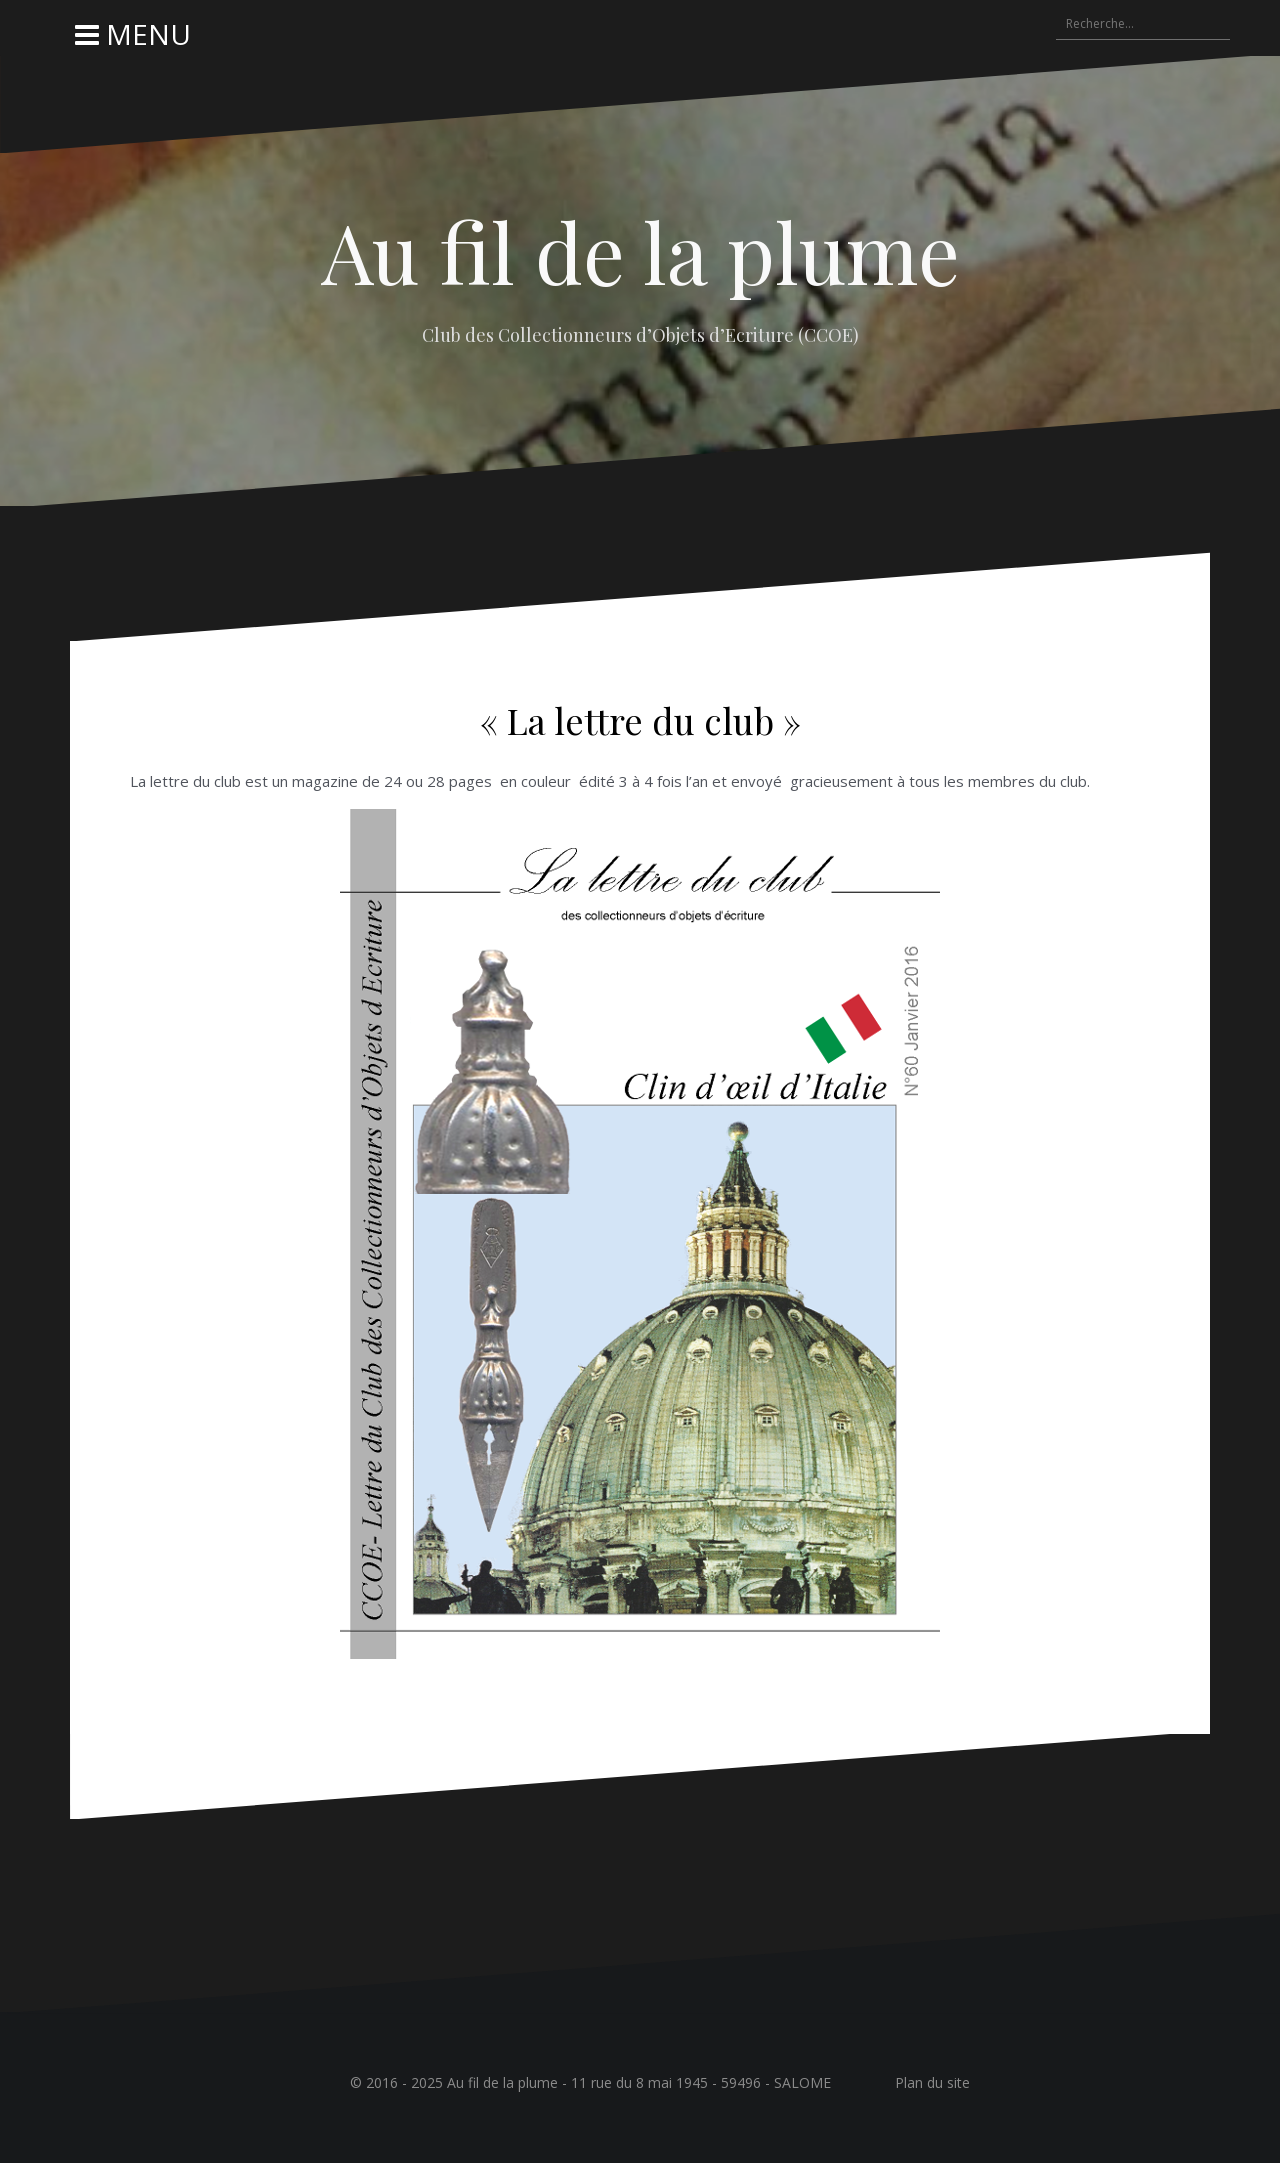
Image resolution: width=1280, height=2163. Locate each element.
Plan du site (932, 2082)
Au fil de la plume (640, 251)
